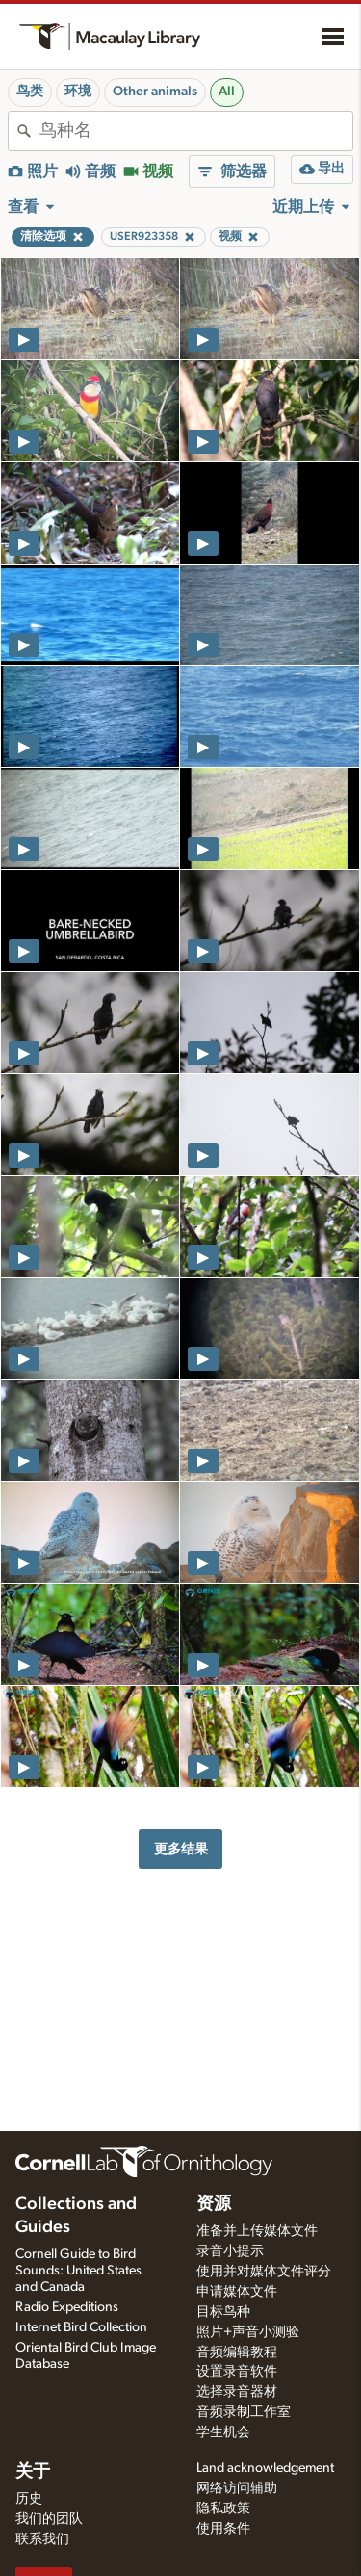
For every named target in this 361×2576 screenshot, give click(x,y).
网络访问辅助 (236, 2488)
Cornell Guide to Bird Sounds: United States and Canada (78, 2270)
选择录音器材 (236, 2392)
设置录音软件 (236, 2372)
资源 (213, 2204)
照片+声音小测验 (247, 2332)
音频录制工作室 (243, 2412)
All (227, 91)
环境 (77, 91)
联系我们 (42, 2539)
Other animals (155, 91)
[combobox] (195, 131)
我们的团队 (49, 2519)
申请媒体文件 (236, 2292)
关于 (32, 2472)
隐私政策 (223, 2508)
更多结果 (181, 1849)
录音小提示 (230, 2251)
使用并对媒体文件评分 (263, 2271)
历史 (28, 2499)
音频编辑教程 (236, 2352)
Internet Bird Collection (81, 2327)
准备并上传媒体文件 (257, 2231)
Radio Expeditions (66, 2307)
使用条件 (223, 2529)
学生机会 (223, 2432)
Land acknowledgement (265, 2468)
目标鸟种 (223, 2312)
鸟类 (29, 91)
